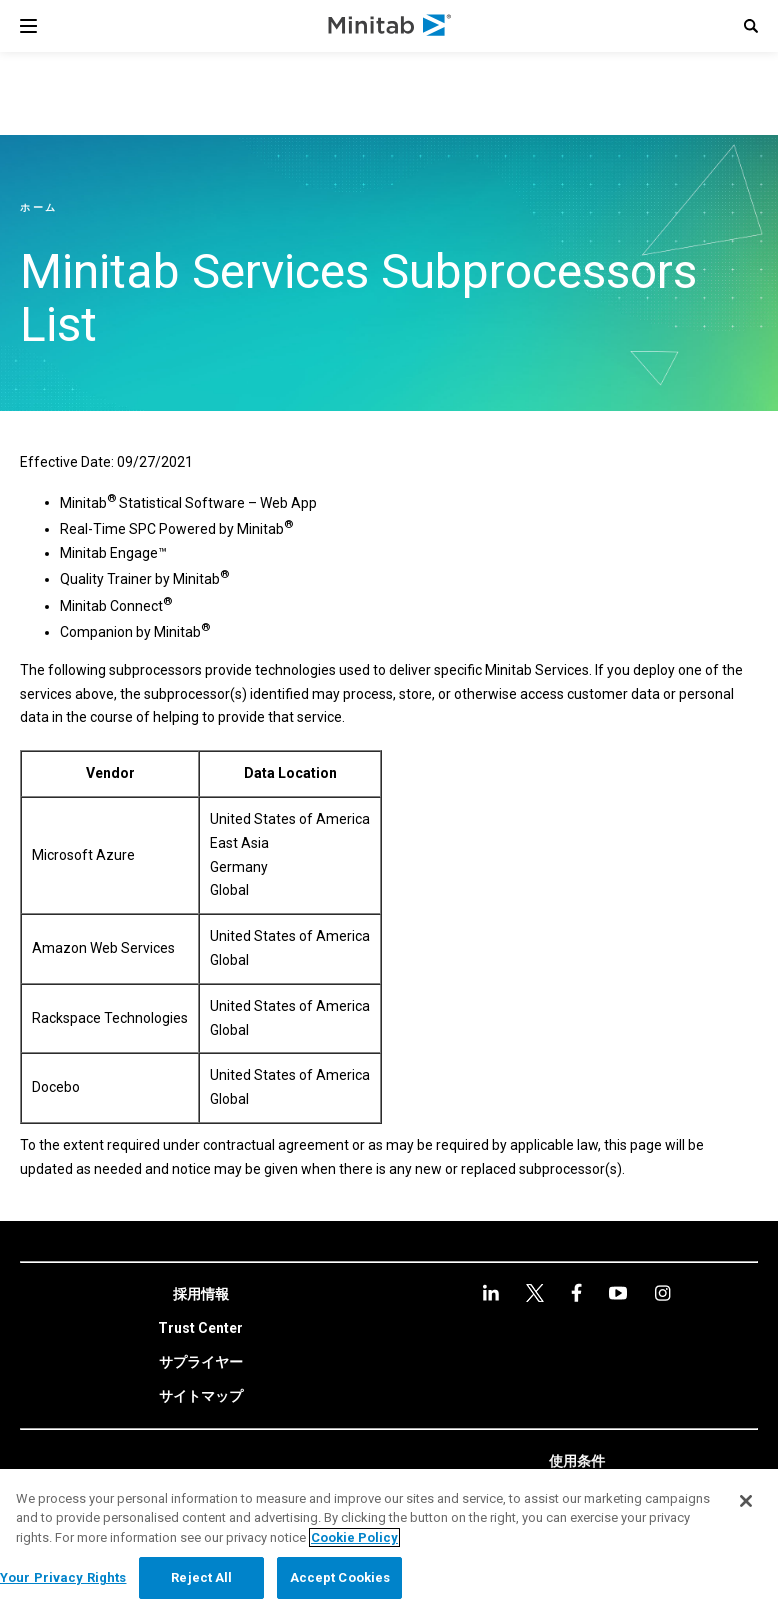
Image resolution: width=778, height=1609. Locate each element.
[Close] (746, 1501)
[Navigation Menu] (28, 26)
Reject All (201, 1577)
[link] (201, 1295)
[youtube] (576, 1292)
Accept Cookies (340, 1577)
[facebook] (535, 1293)
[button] (751, 26)
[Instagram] (618, 1293)
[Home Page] (390, 26)
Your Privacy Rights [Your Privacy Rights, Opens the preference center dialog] (63, 1577)
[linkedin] (491, 1292)
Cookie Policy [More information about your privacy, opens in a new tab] (354, 1537)
